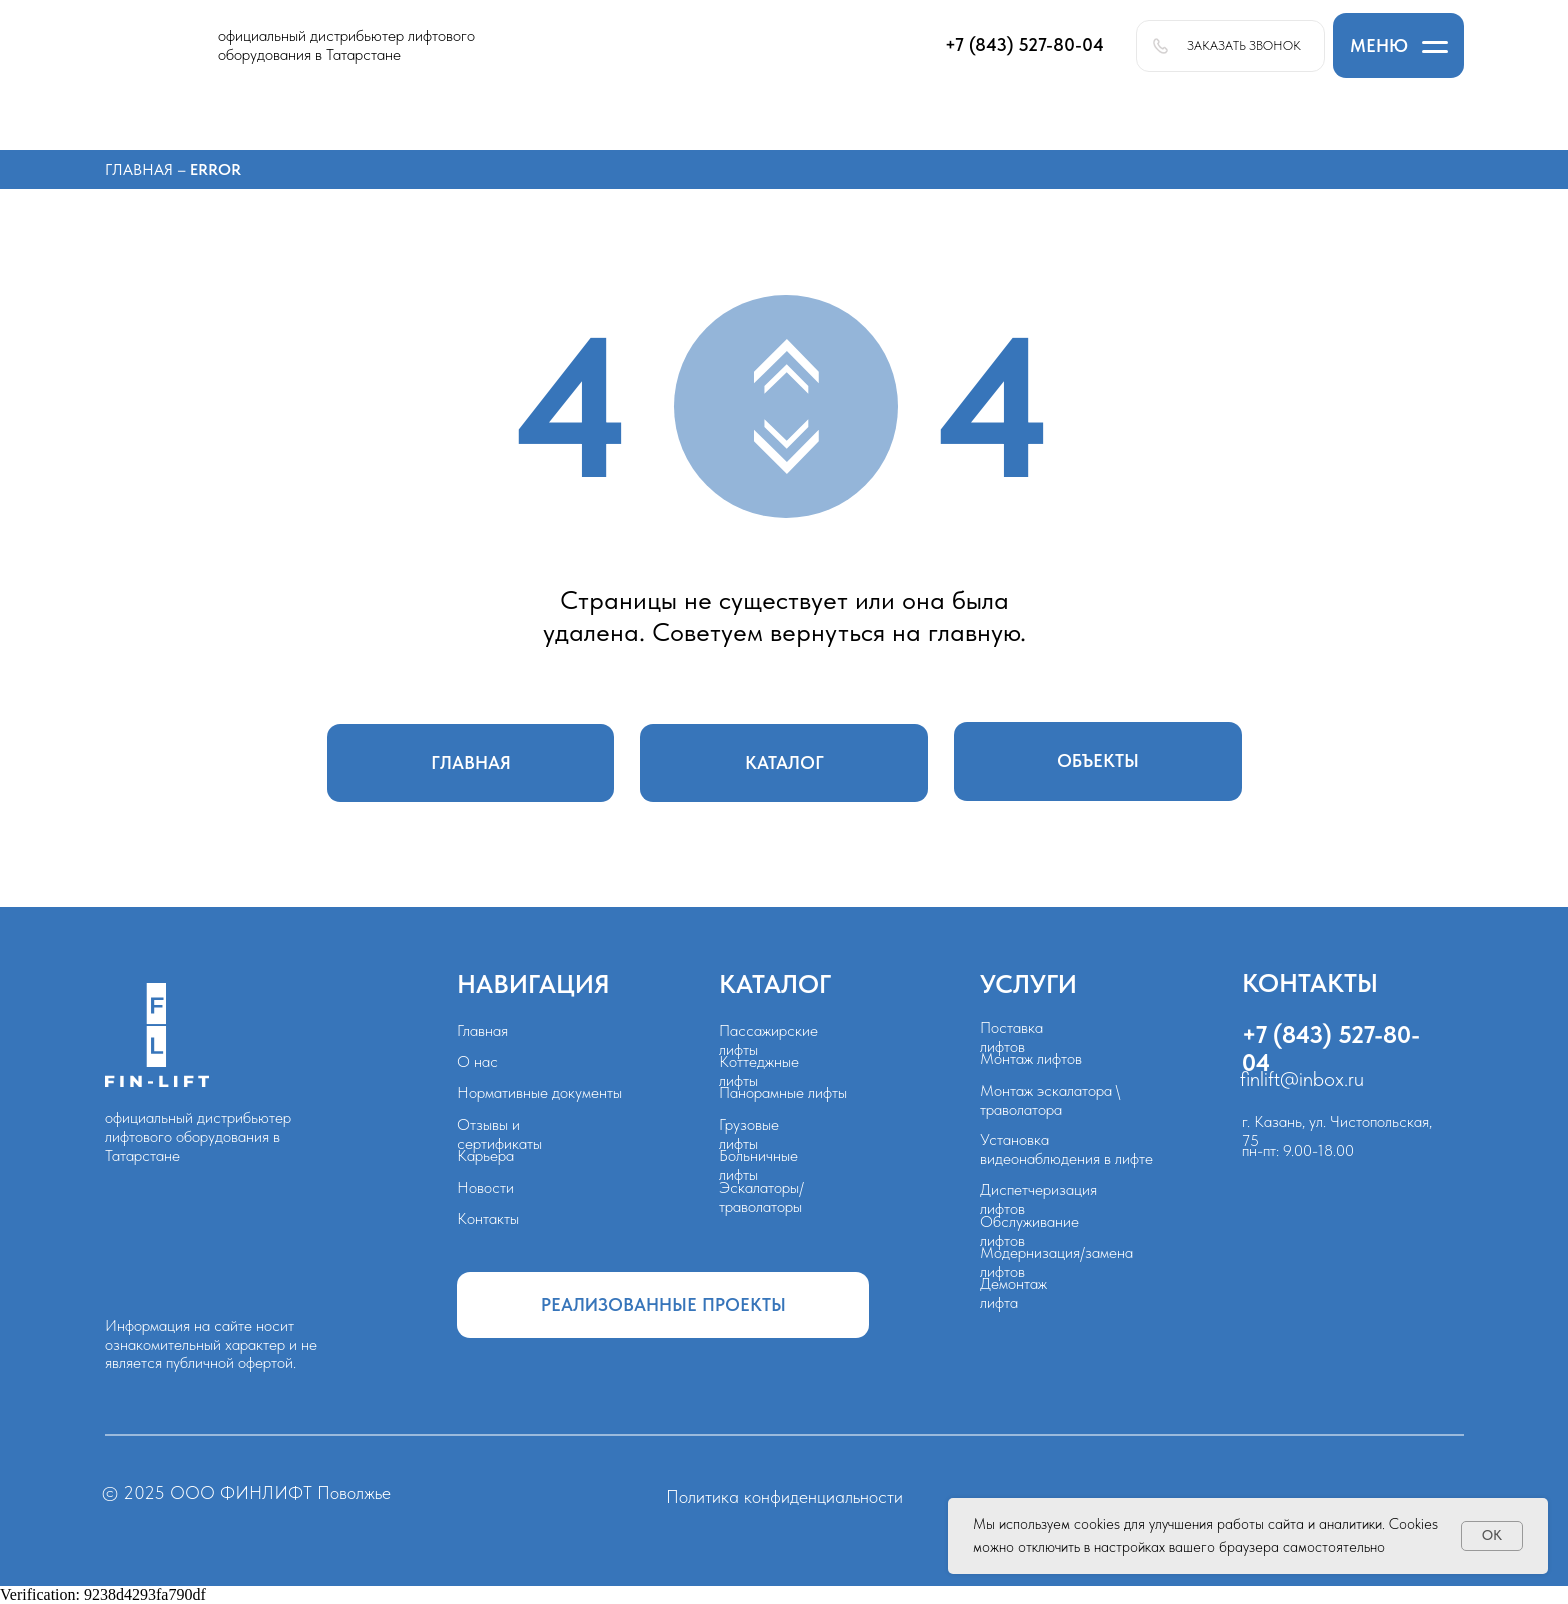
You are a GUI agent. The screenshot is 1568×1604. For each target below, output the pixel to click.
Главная (141, 169)
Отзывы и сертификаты (499, 1134)
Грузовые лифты (749, 1134)
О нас (477, 1061)
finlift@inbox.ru (1302, 1078)
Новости (485, 1187)
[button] (1398, 45)
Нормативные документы (539, 1092)
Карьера (485, 1155)
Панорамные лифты (783, 1092)
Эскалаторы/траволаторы (761, 1197)
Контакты (488, 1218)
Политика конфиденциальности (784, 1497)
